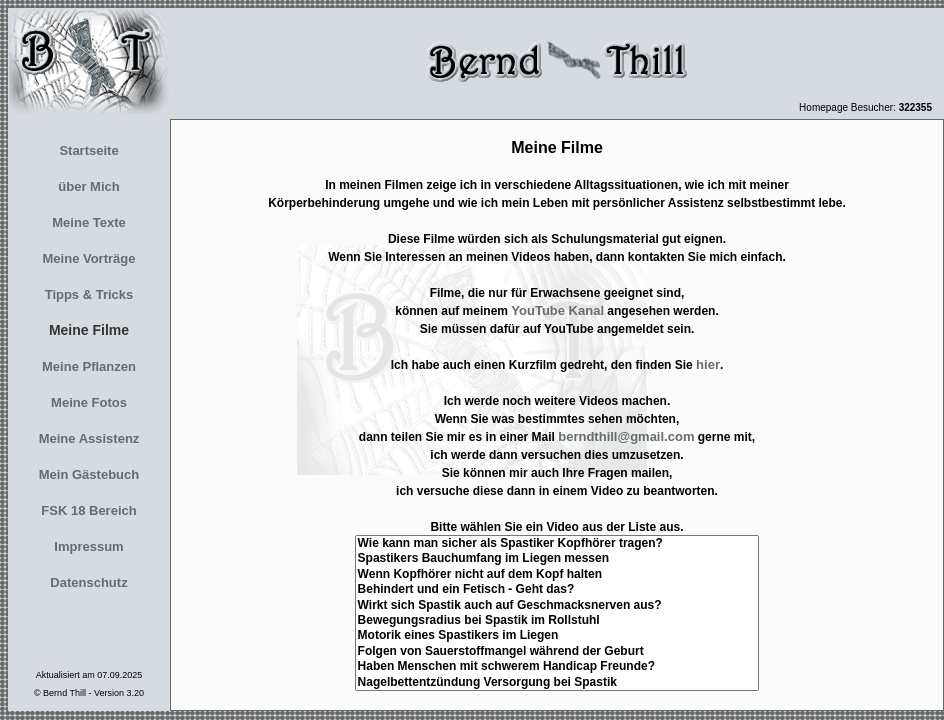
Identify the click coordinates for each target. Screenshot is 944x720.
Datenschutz (88, 582)
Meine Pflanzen (89, 366)
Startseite (88, 150)
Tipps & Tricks (89, 294)
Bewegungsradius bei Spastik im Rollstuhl (557, 620)
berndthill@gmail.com (626, 436)
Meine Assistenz (89, 438)
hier (708, 364)
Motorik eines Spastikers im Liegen (557, 635)
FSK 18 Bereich (88, 510)
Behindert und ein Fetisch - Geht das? (557, 589)
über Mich (88, 186)
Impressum (88, 546)
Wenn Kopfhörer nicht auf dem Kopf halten (557, 574)
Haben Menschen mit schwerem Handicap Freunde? (557, 666)
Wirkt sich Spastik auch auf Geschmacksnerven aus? (557, 605)
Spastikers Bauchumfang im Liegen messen (557, 558)
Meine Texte (88, 222)
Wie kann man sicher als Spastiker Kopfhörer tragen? (557, 543)
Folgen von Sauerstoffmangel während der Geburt (557, 651)
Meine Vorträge (89, 258)
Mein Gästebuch (89, 474)
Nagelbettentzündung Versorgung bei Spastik (557, 682)
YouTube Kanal (557, 310)
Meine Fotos (89, 402)
